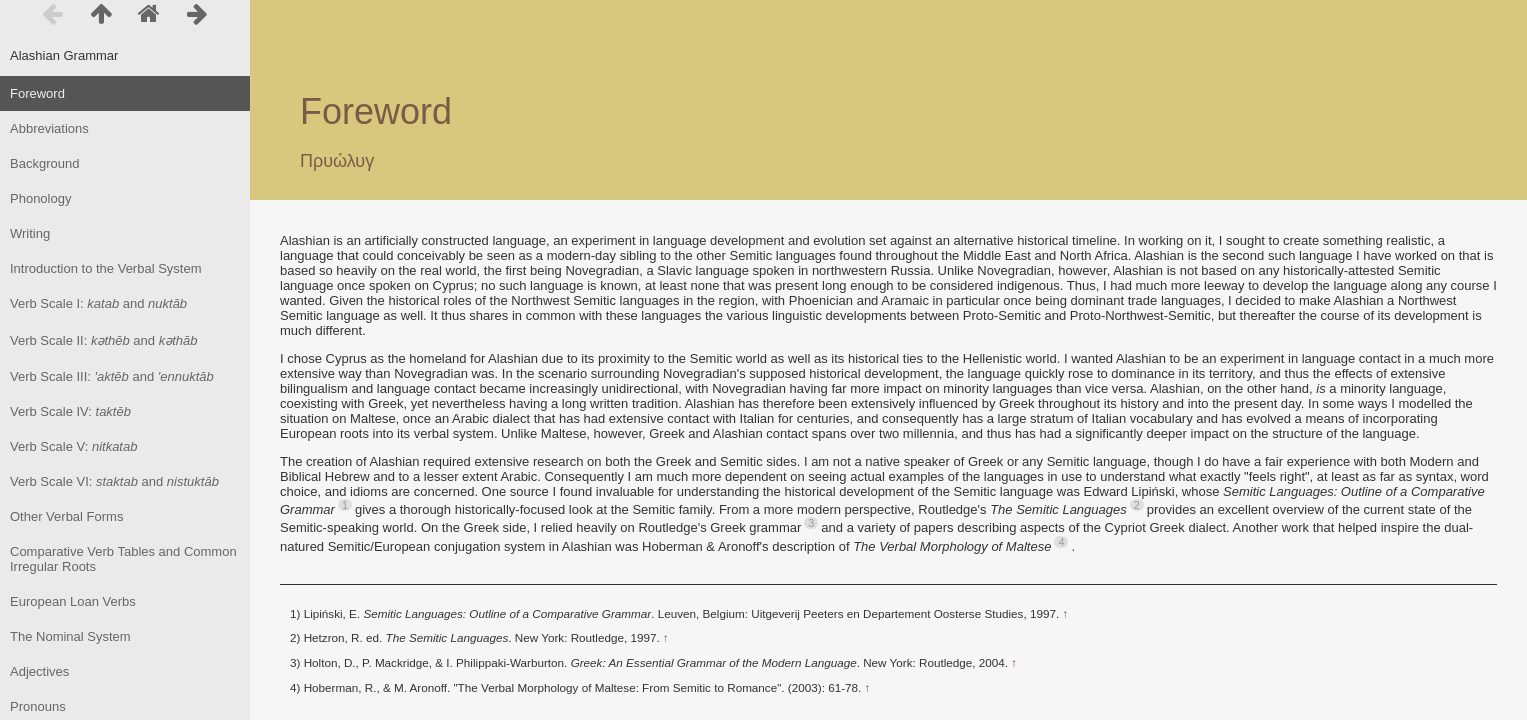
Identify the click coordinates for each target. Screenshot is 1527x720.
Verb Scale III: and (112, 376)
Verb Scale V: (73, 446)
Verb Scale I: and (98, 303)
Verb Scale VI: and (114, 481)
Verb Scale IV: (70, 411)
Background (44, 163)
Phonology (40, 198)
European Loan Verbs (73, 601)
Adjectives (39, 671)
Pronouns (38, 706)
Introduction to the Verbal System (106, 268)
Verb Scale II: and (103, 340)
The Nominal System (70, 636)
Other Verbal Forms (66, 516)
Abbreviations (49, 128)
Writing (30, 233)
